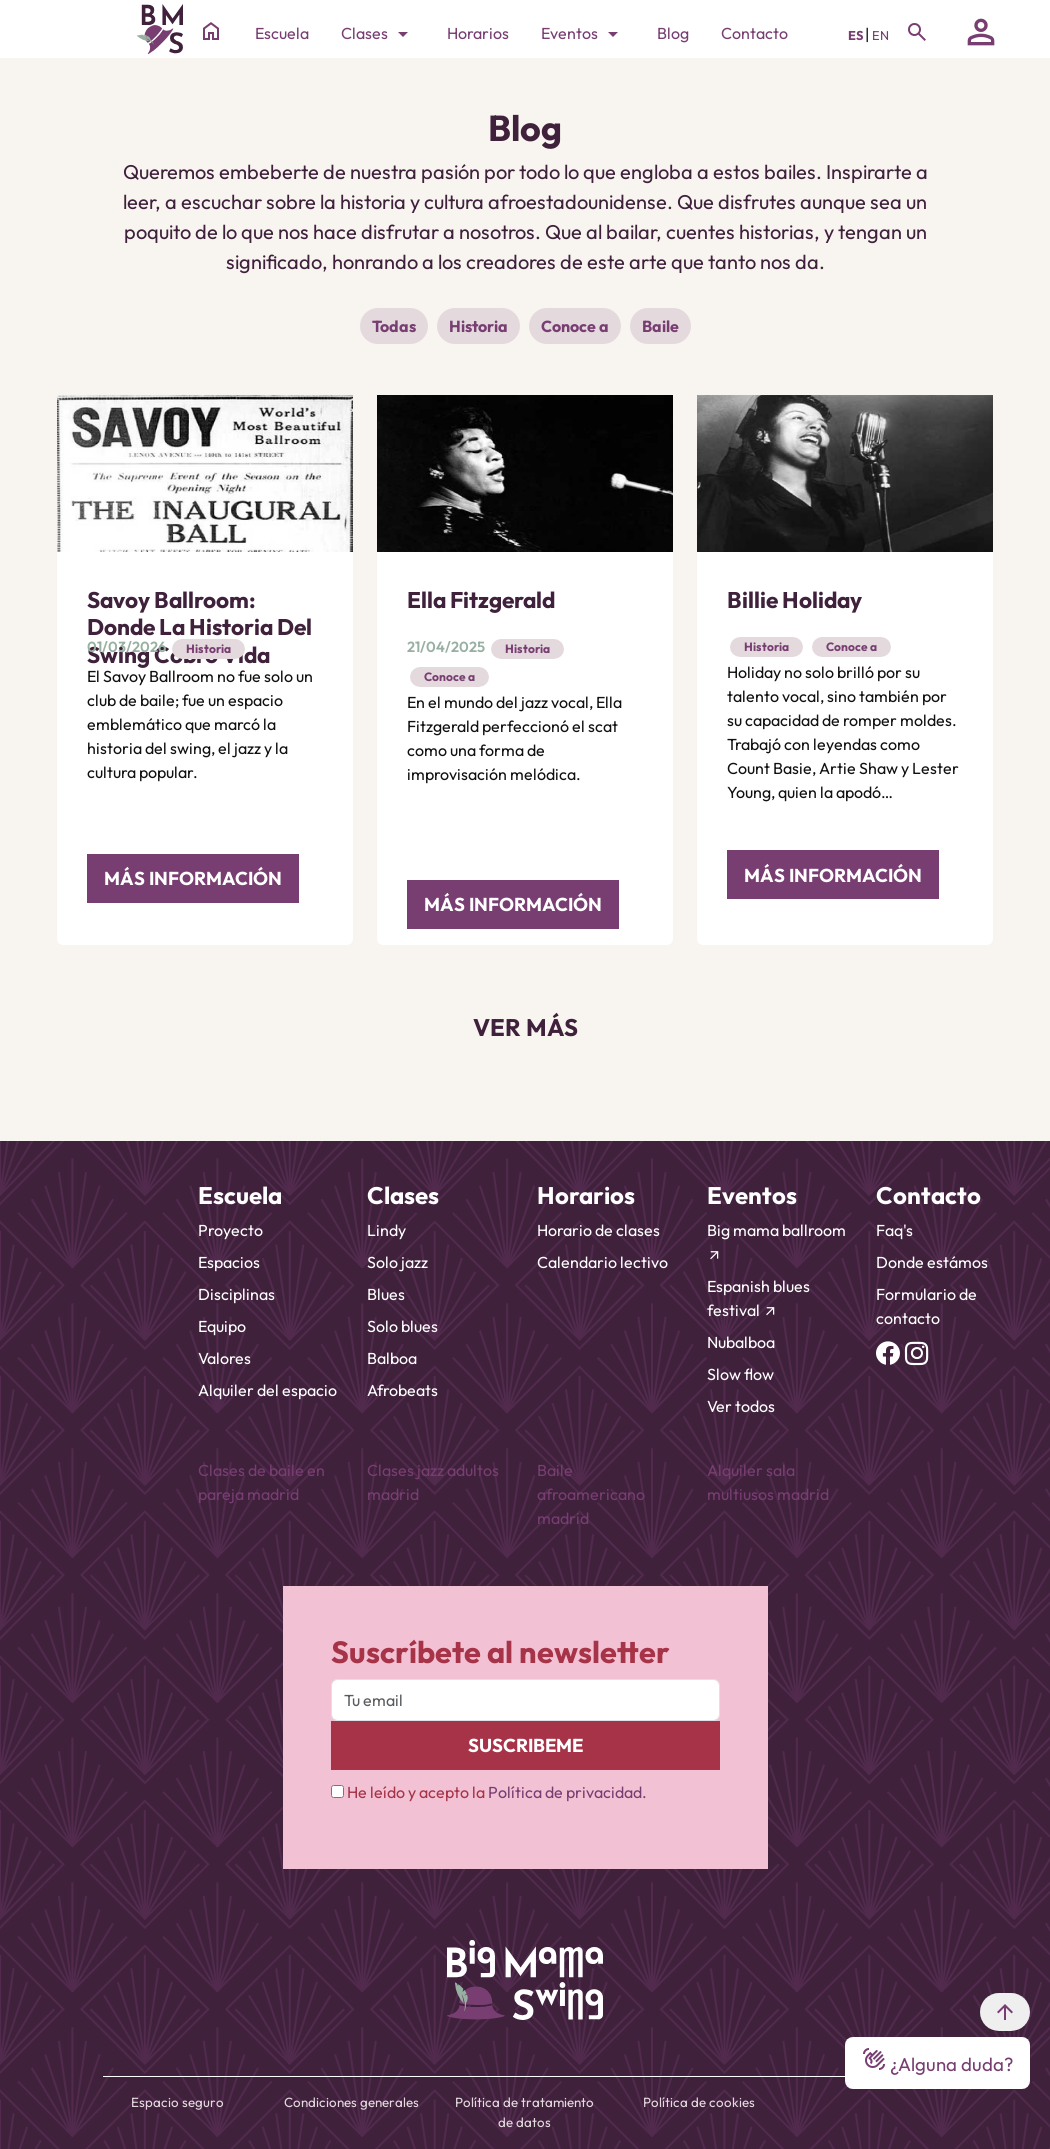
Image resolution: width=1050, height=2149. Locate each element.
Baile (660, 326)
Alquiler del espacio (267, 1390)
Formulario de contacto (926, 1306)
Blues (386, 1294)
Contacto (754, 33)
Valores (224, 1358)
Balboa (392, 1358)
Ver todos (741, 1406)
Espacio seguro (177, 2102)
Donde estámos (932, 1262)
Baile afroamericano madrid (591, 1494)
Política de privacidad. (567, 1792)
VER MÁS (525, 1027)
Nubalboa (741, 1342)
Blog (673, 33)
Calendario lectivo (602, 1262)
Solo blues (402, 1326)
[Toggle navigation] (917, 32)
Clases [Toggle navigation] (378, 34)
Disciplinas (236, 1294)
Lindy (386, 1230)
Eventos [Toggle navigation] (583, 34)
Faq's (894, 1230)
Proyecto (230, 1230)
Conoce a (575, 326)
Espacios (229, 1262)
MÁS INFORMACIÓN (193, 878)
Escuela (282, 33)
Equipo (222, 1326)
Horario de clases (598, 1230)
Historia (478, 326)
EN (880, 35)
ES (856, 35)
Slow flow (740, 1374)
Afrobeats (402, 1390)
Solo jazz (397, 1262)
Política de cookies (699, 2102)
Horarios (478, 33)
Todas (394, 326)
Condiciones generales (351, 2102)
